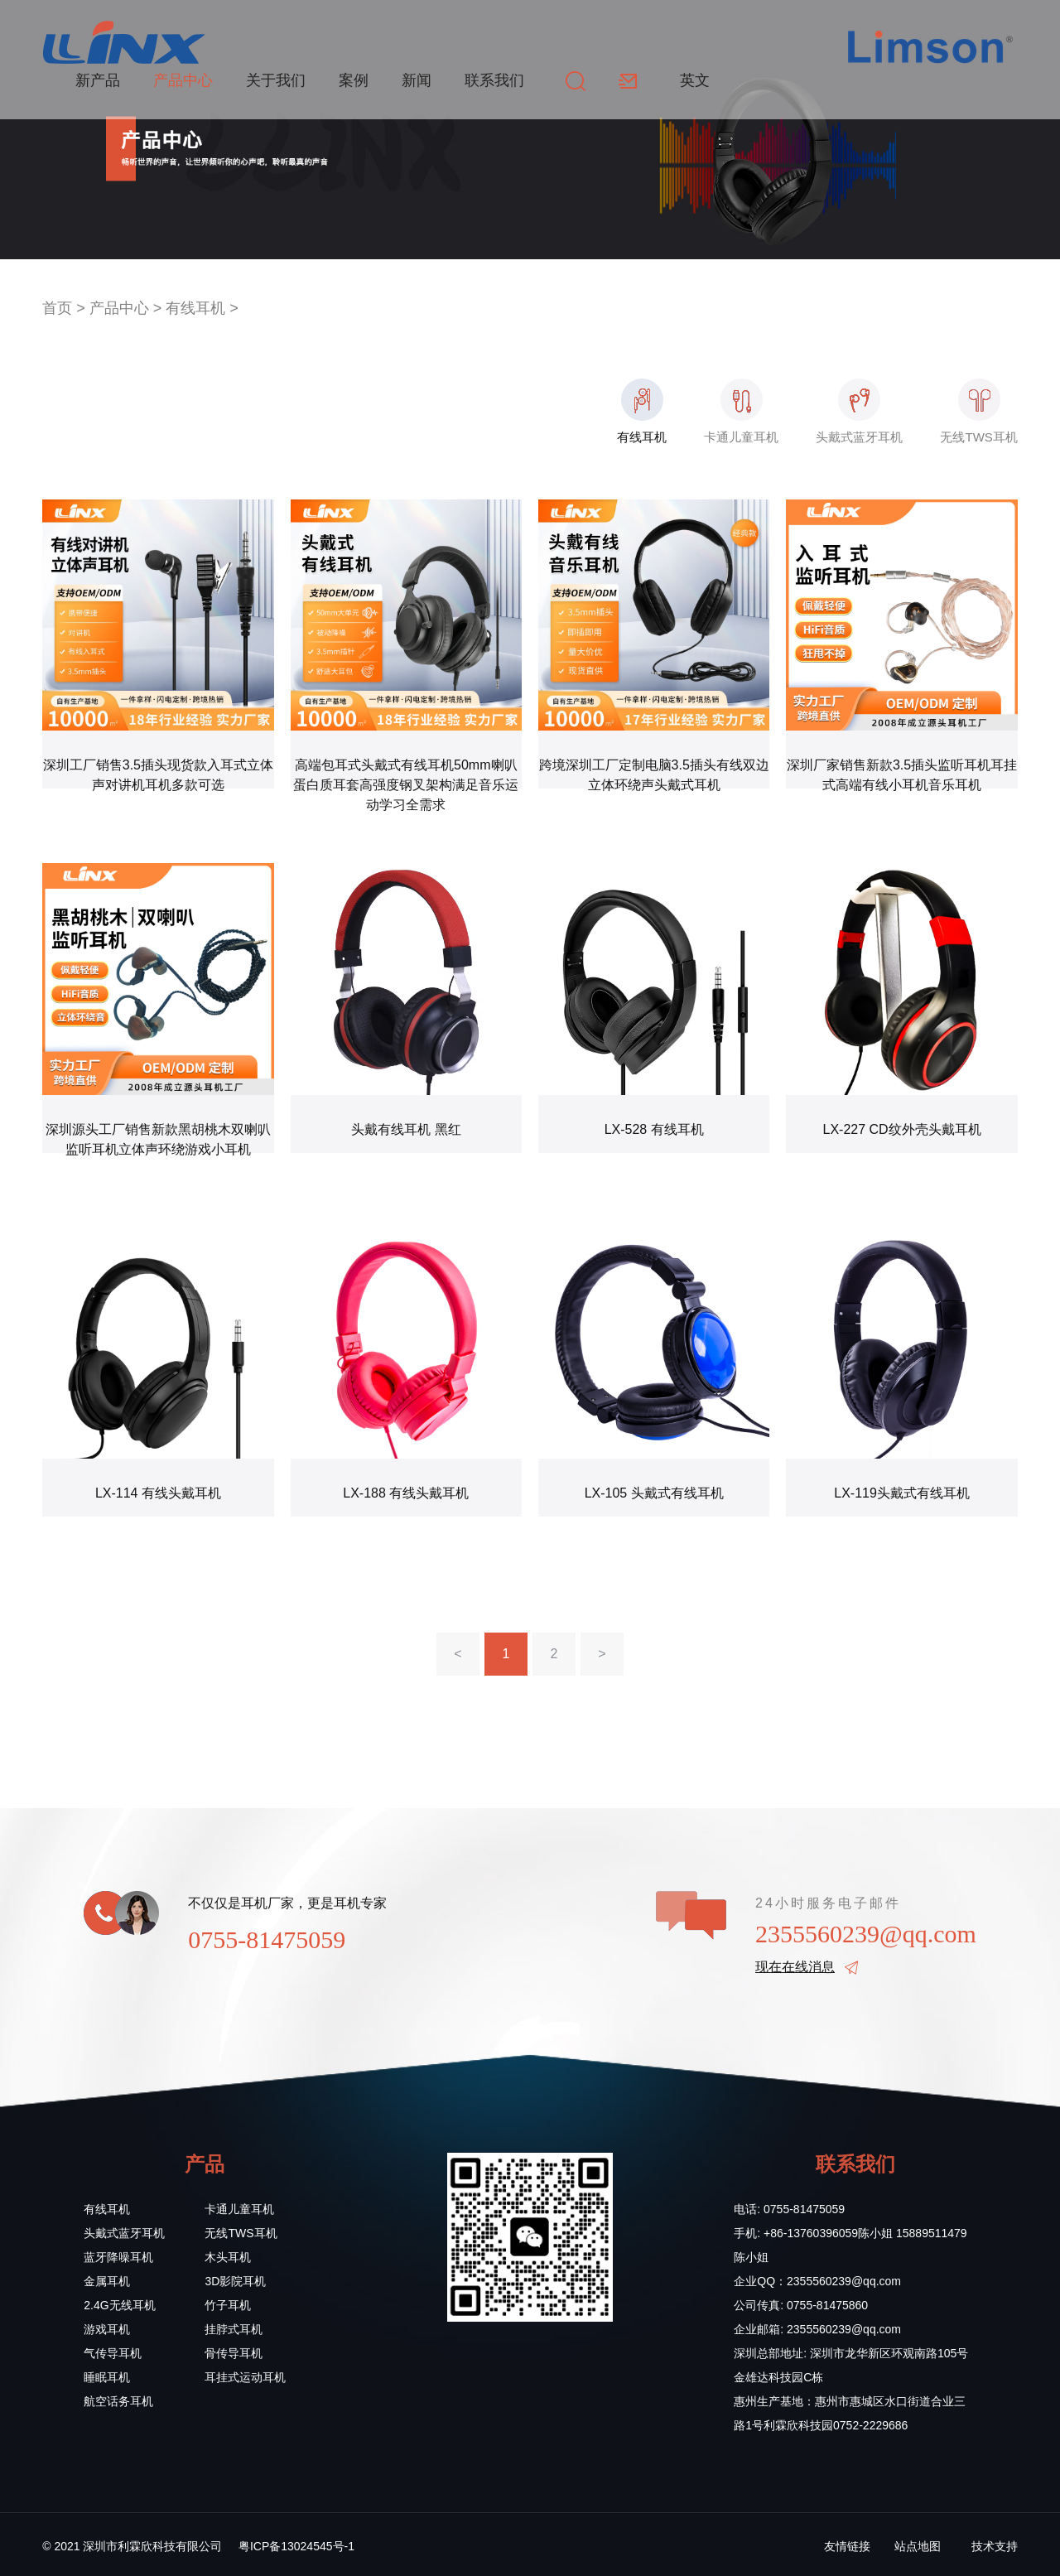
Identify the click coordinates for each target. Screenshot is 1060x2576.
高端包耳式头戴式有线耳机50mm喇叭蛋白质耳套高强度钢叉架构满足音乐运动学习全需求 (405, 785)
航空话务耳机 (118, 2401)
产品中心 (183, 80)
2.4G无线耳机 (119, 2305)
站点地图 (917, 2546)
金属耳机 (107, 2281)
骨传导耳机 (234, 2353)
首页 (57, 308)
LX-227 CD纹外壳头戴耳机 (901, 1129)
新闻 (416, 80)
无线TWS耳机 (241, 2233)
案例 (354, 80)
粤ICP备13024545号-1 (296, 2546)
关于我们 (276, 80)
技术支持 (994, 2546)
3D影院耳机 (235, 2281)
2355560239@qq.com (865, 1934)
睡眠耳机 (107, 2377)
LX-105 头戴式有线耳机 (654, 1493)
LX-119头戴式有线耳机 (902, 1493)
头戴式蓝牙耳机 (124, 2233)
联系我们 (494, 80)
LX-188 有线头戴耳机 (406, 1493)
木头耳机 (228, 2257)
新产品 (97, 80)
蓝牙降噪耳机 (118, 2257)
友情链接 (847, 2546)
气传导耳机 (113, 2353)
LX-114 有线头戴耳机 (158, 1493)
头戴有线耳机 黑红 (405, 1129)
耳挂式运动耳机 (245, 2377)
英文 (695, 80)
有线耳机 (195, 308)
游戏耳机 (107, 2329)
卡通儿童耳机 (239, 2209)
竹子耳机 (228, 2305)
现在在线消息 (795, 1967)
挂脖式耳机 (234, 2329)
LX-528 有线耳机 (654, 1129)
